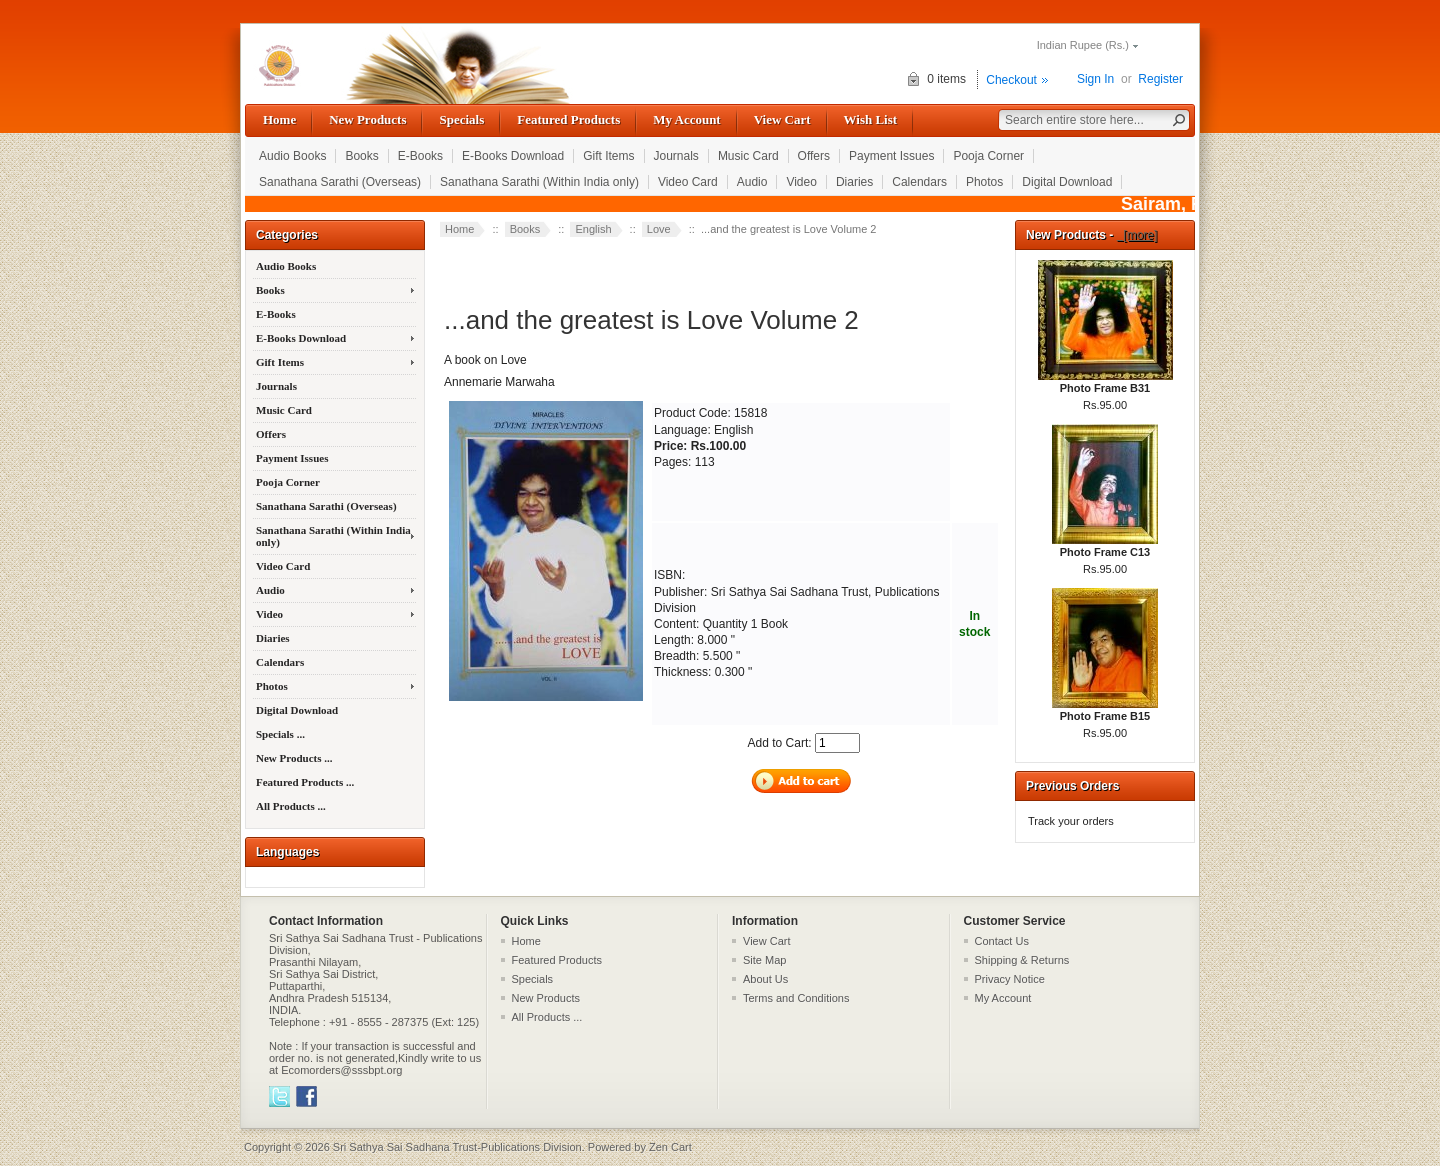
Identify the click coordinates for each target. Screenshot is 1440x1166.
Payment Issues (891, 156)
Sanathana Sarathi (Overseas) (340, 182)
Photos (984, 182)
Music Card (748, 156)
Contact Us (1002, 941)
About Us (765, 979)
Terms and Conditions (796, 998)
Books (361, 156)
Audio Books (292, 156)
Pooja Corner (988, 156)
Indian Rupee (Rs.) (1083, 45)
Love (659, 229)
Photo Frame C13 (1105, 546)
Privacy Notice (1010, 979)
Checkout (1011, 80)
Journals (676, 156)
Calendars (919, 182)
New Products (367, 119)
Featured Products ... (305, 782)
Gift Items (608, 156)
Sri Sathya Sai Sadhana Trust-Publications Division (457, 1147)
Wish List (871, 119)
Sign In (1095, 79)
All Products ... (291, 806)
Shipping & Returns (1022, 960)
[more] (1137, 235)
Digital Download (1067, 182)
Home (279, 119)
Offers (814, 156)
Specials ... (280, 734)
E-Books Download (513, 156)
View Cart (782, 119)
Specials (461, 119)
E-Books (420, 156)
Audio (752, 182)
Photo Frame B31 (1105, 382)
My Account (686, 119)
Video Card (688, 182)
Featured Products (568, 119)
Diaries (854, 182)
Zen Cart (670, 1147)
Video (801, 182)
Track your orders (1071, 821)
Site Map (764, 960)
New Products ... (294, 758)
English (593, 229)
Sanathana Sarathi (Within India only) (539, 182)
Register (1160, 79)
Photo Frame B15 (1105, 710)
